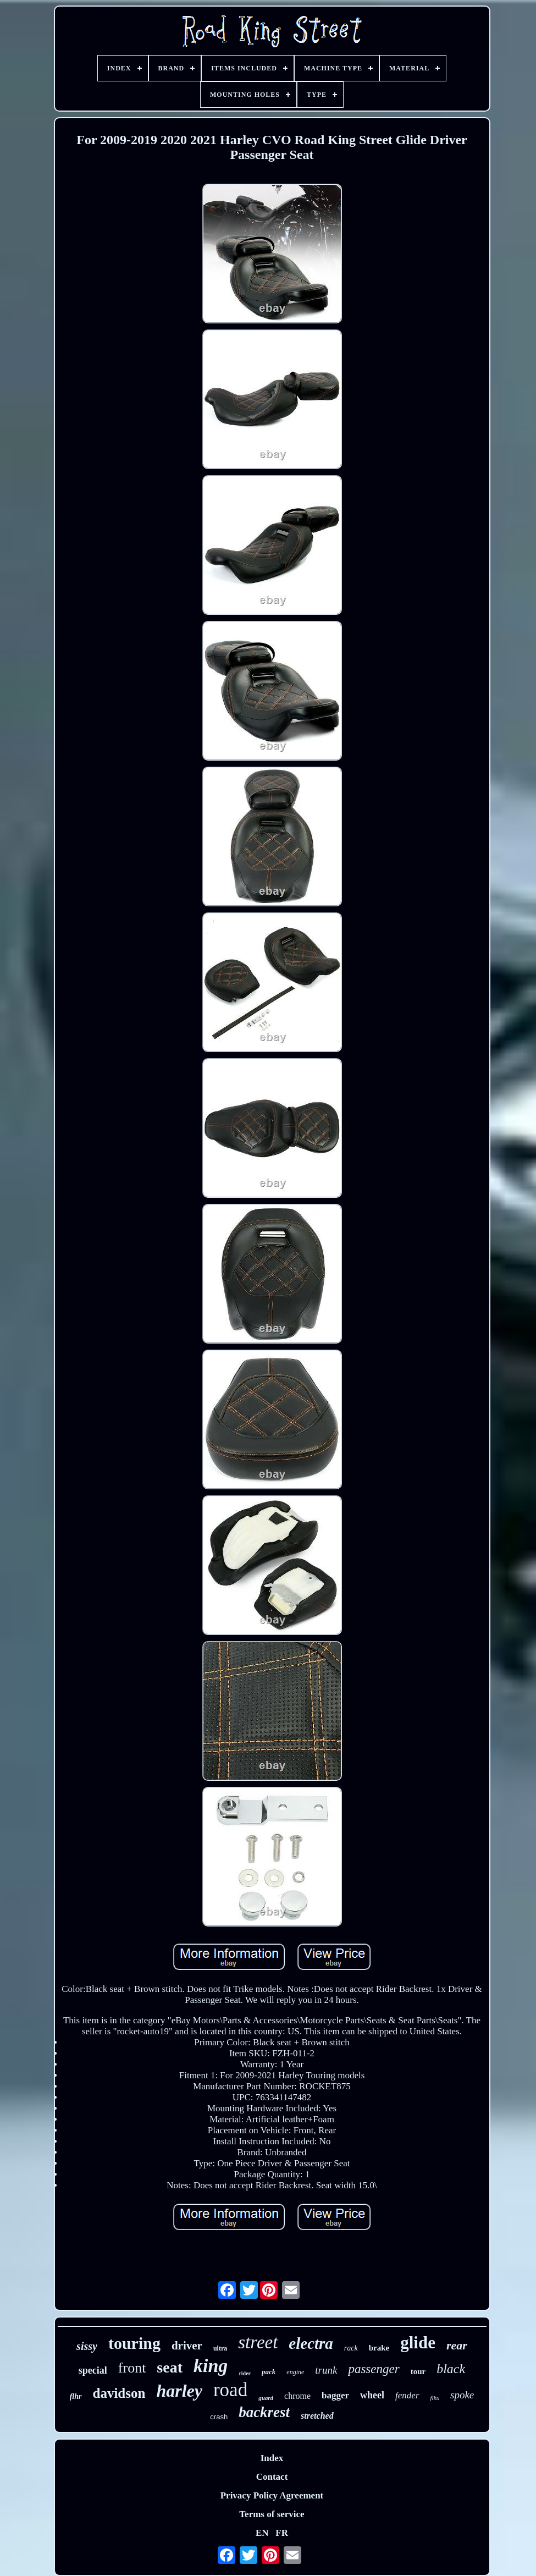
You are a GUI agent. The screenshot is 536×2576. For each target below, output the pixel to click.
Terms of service (271, 2514)
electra (311, 2343)
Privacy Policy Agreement (272, 2495)
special (93, 2370)
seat (170, 2367)
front (132, 2368)
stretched (317, 2415)
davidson (119, 2393)
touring (134, 2343)
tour (418, 2371)
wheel (372, 2395)
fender (407, 2395)
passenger (373, 2369)
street (258, 2342)
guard (265, 2398)
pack (268, 2372)
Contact (272, 2477)
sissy (86, 2346)
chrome (297, 2396)
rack (351, 2348)
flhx (435, 2398)
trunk (326, 2370)
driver (187, 2345)
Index (272, 2458)
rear (456, 2345)
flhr (76, 2396)
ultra (220, 2348)
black (450, 2369)
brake (379, 2347)
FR (281, 2533)
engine (295, 2372)
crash (219, 2417)
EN (262, 2533)
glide (417, 2342)
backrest (264, 2412)
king (211, 2365)
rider (245, 2373)
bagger (335, 2395)
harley (179, 2391)
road (230, 2390)
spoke (462, 2395)
